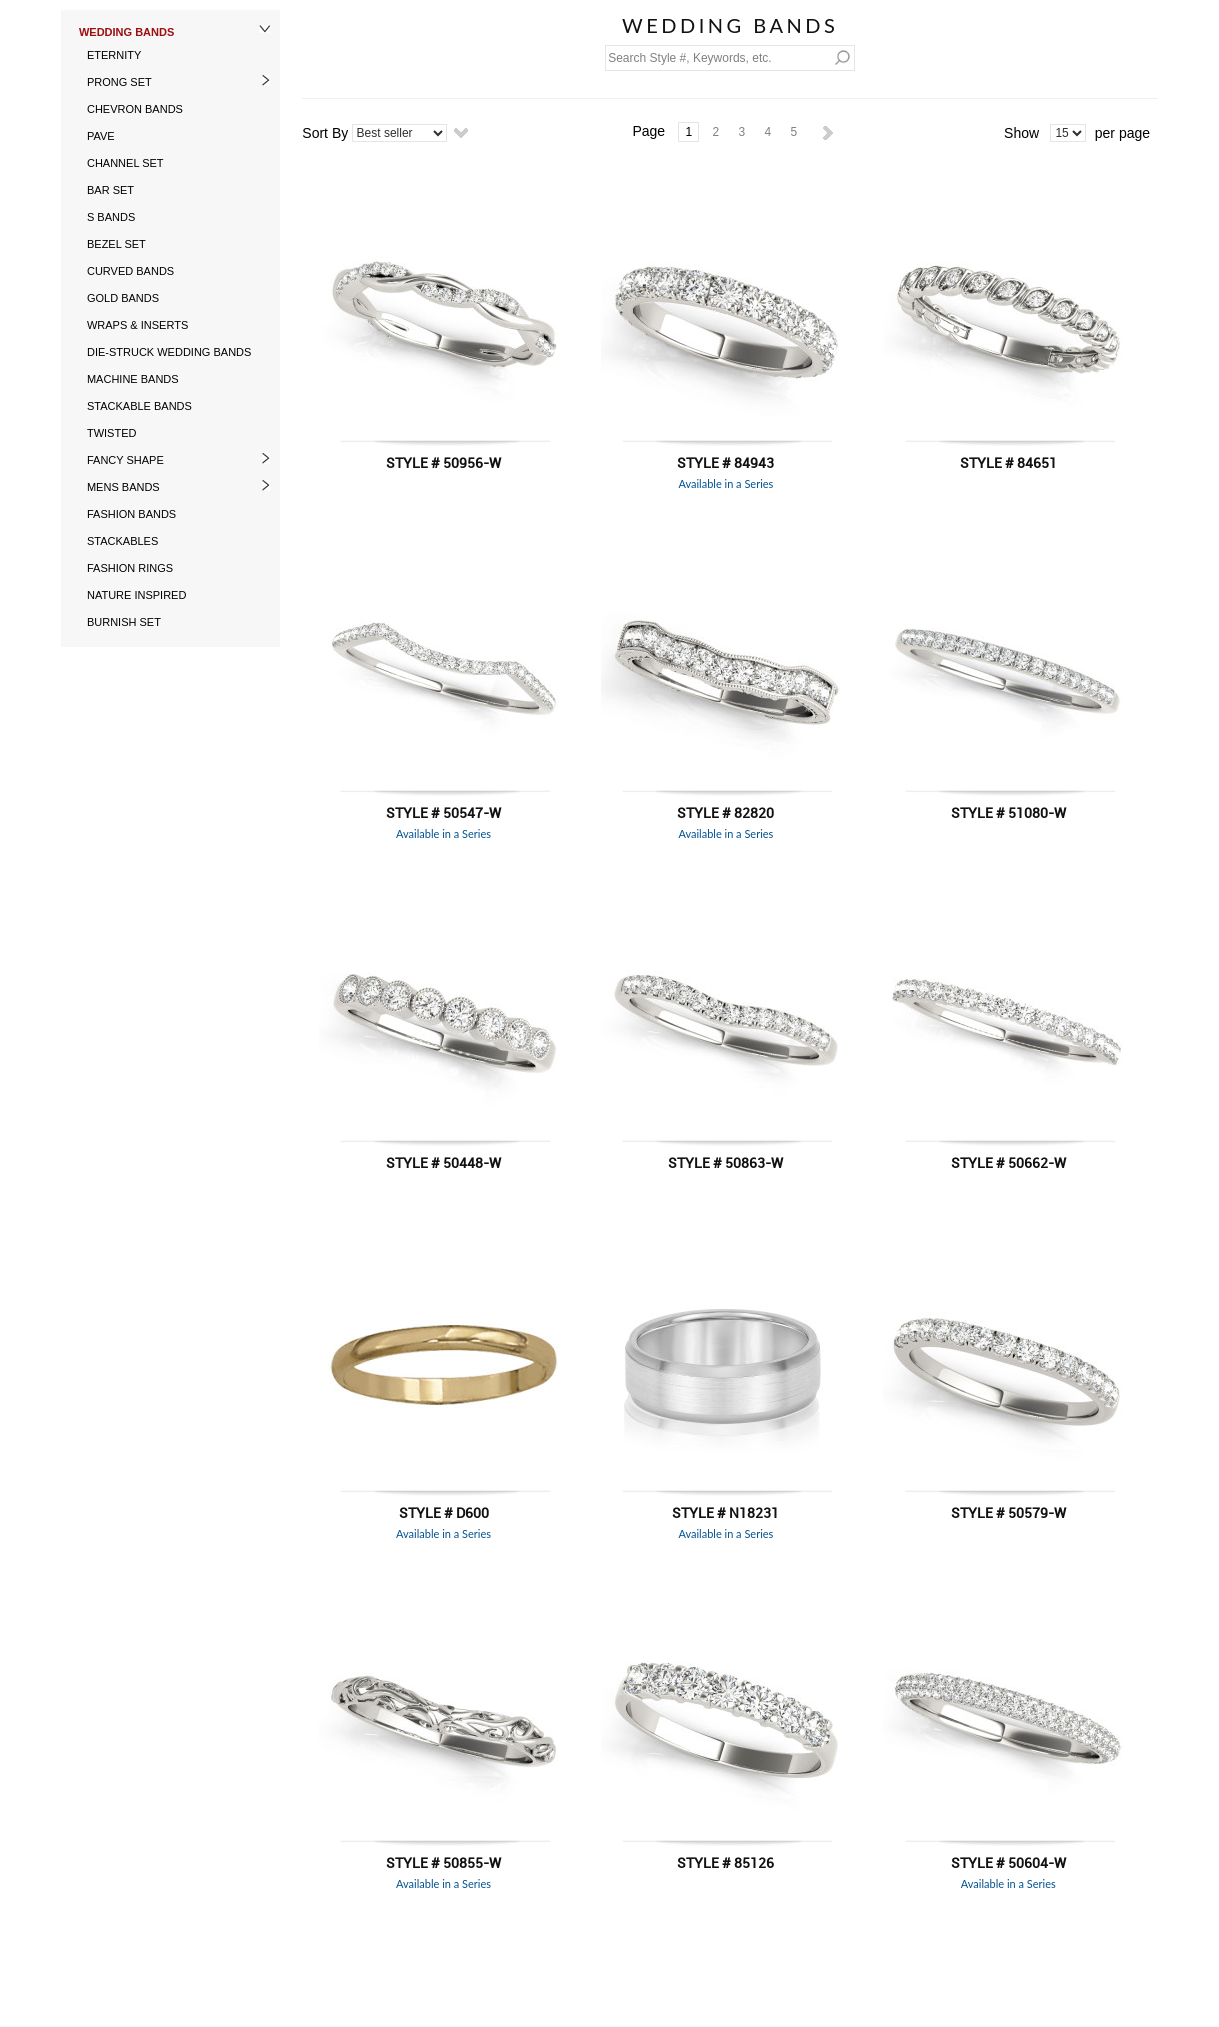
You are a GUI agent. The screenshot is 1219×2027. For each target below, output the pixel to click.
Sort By (325, 133)
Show (1021, 133)
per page (1122, 133)
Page (648, 131)
